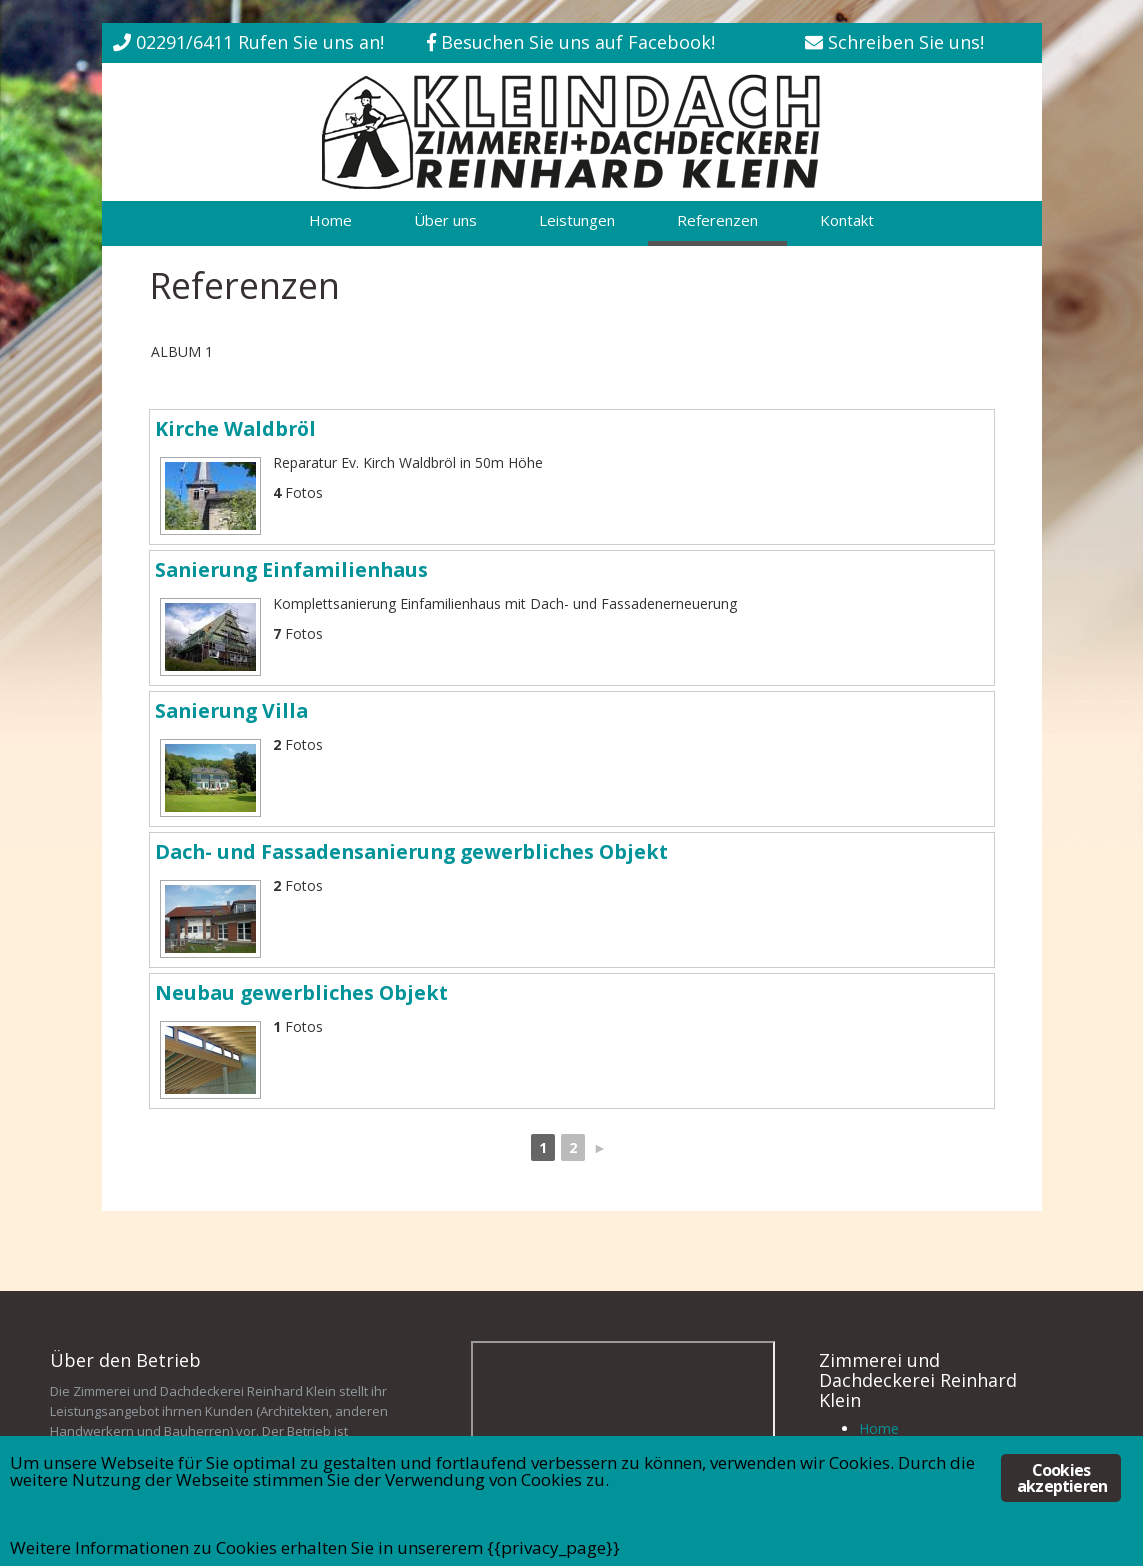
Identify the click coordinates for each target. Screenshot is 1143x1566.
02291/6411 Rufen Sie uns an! (260, 42)
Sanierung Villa (231, 710)
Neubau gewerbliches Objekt (301, 992)
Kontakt (847, 220)
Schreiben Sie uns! (906, 42)
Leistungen (577, 220)
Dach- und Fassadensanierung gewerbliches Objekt (411, 851)
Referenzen (717, 220)
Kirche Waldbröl (235, 428)
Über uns (445, 220)
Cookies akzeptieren (1062, 1478)
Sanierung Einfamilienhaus (291, 569)
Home (330, 220)
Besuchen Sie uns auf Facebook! (578, 42)
